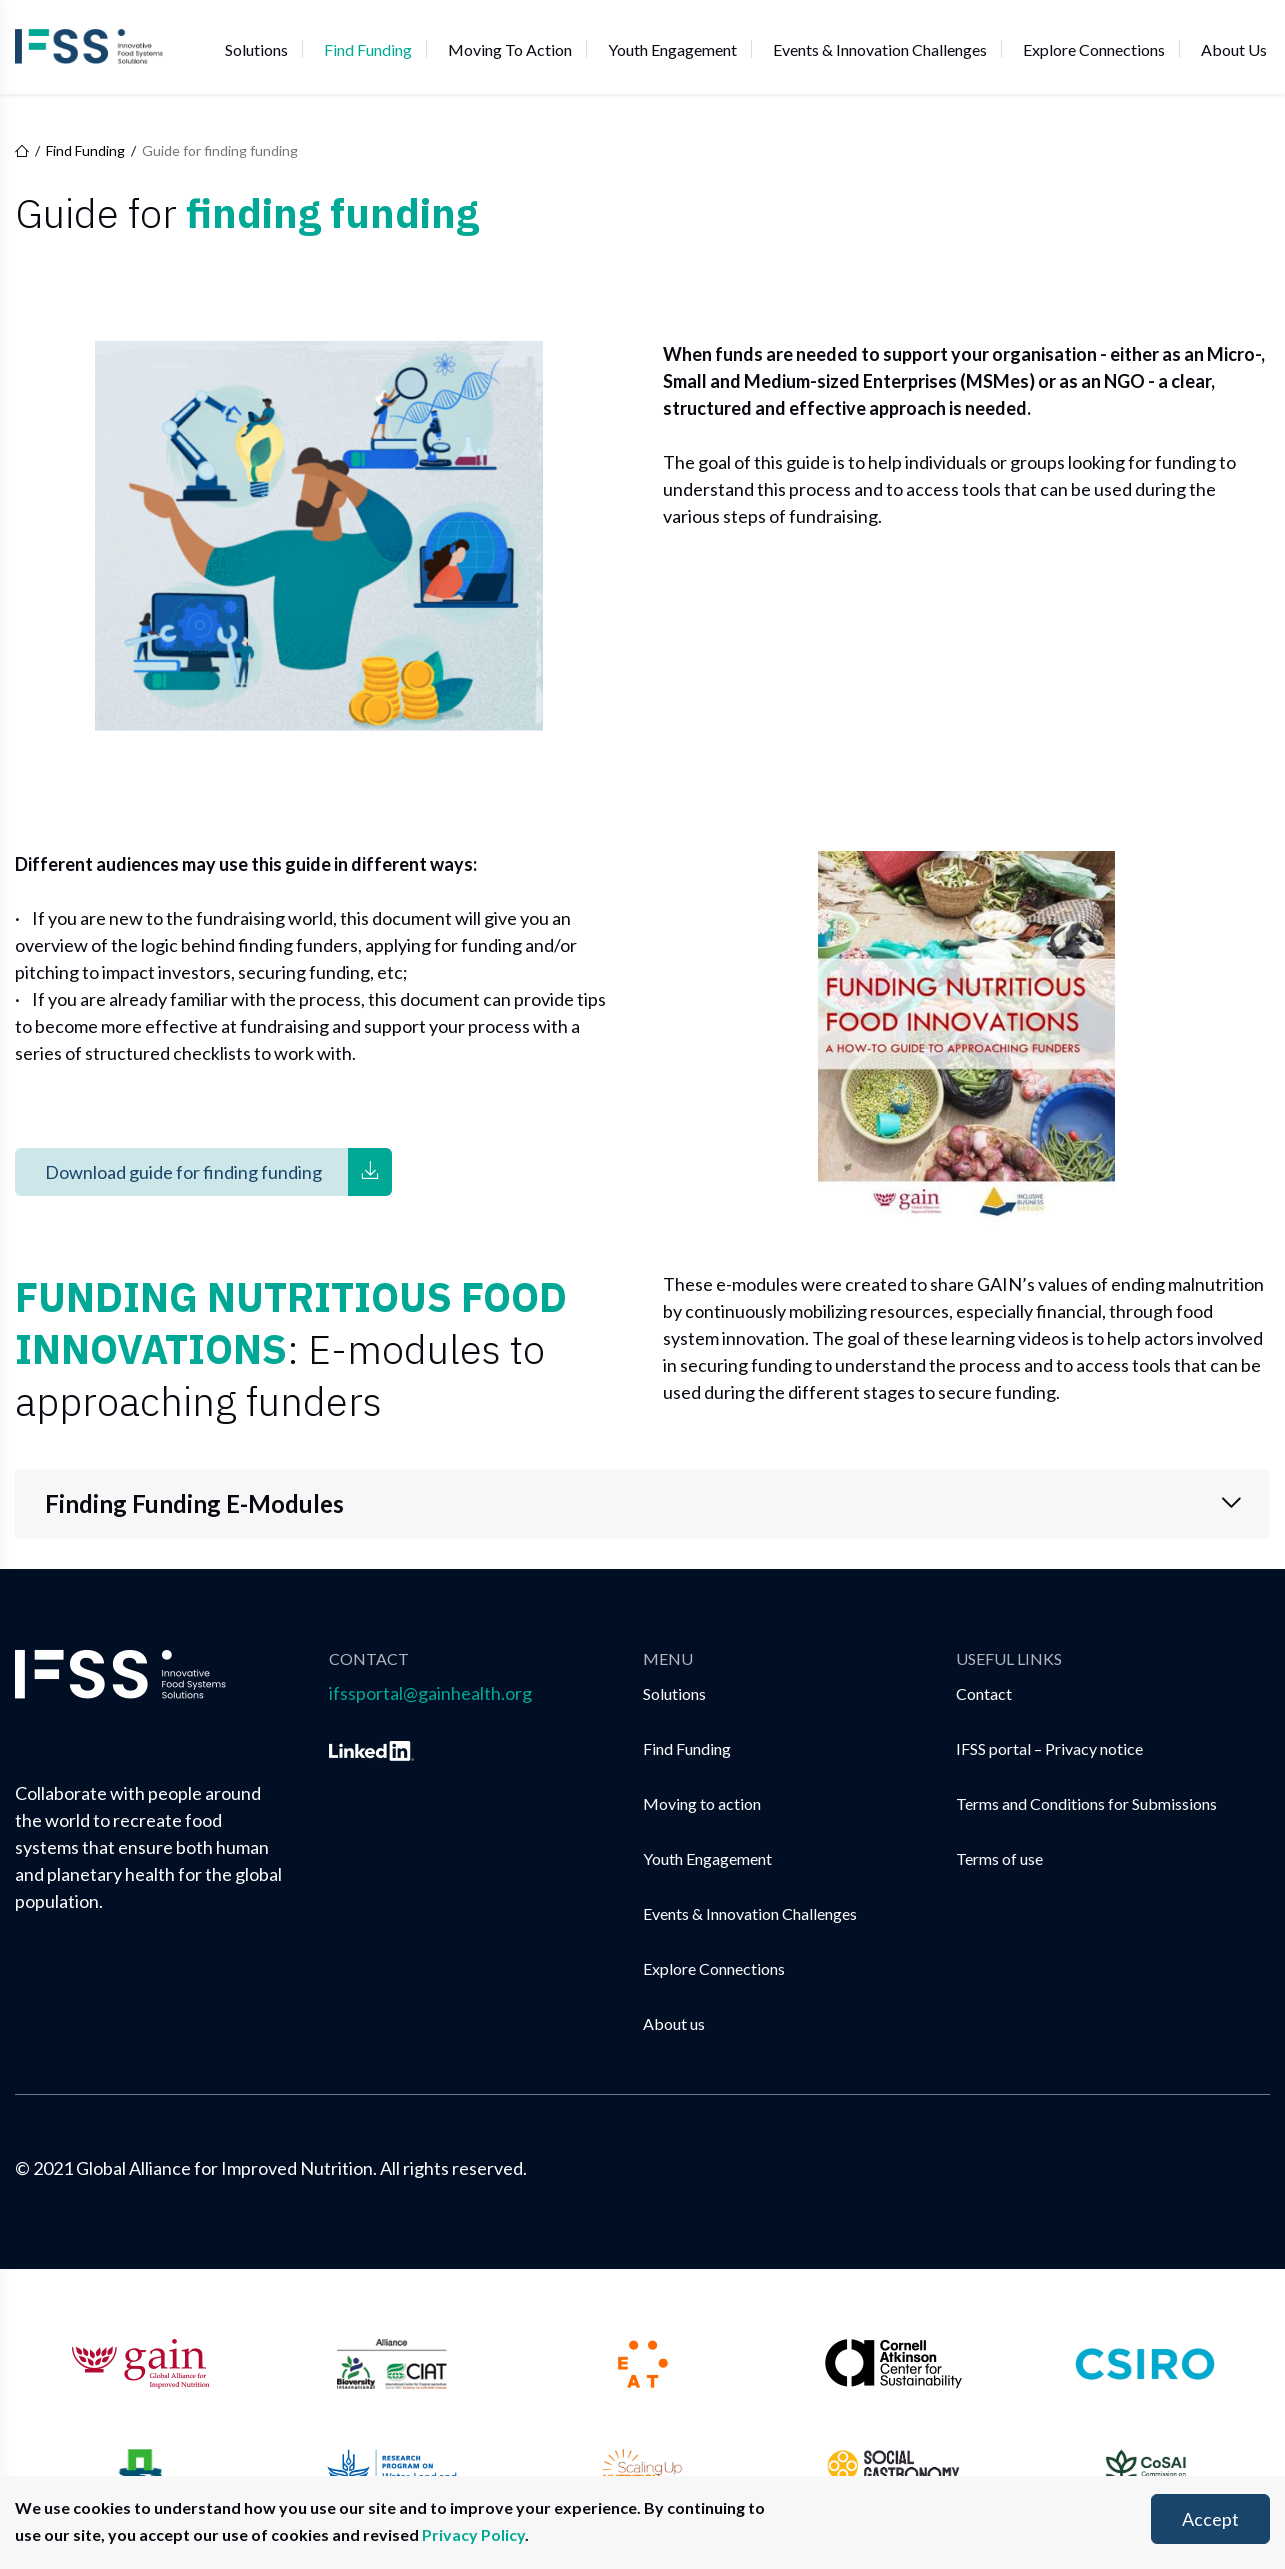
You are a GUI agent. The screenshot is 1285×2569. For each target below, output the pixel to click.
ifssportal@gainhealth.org (430, 1693)
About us (1234, 48)
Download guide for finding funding (183, 1172)
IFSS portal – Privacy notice (1049, 1748)
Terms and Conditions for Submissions (1086, 1803)
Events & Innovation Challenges (880, 48)
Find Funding (368, 48)
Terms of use (999, 1858)
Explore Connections (1094, 48)
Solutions (256, 48)
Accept (1210, 2519)
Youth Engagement (672, 48)
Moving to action (510, 48)
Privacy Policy (473, 2534)
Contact (984, 1693)
